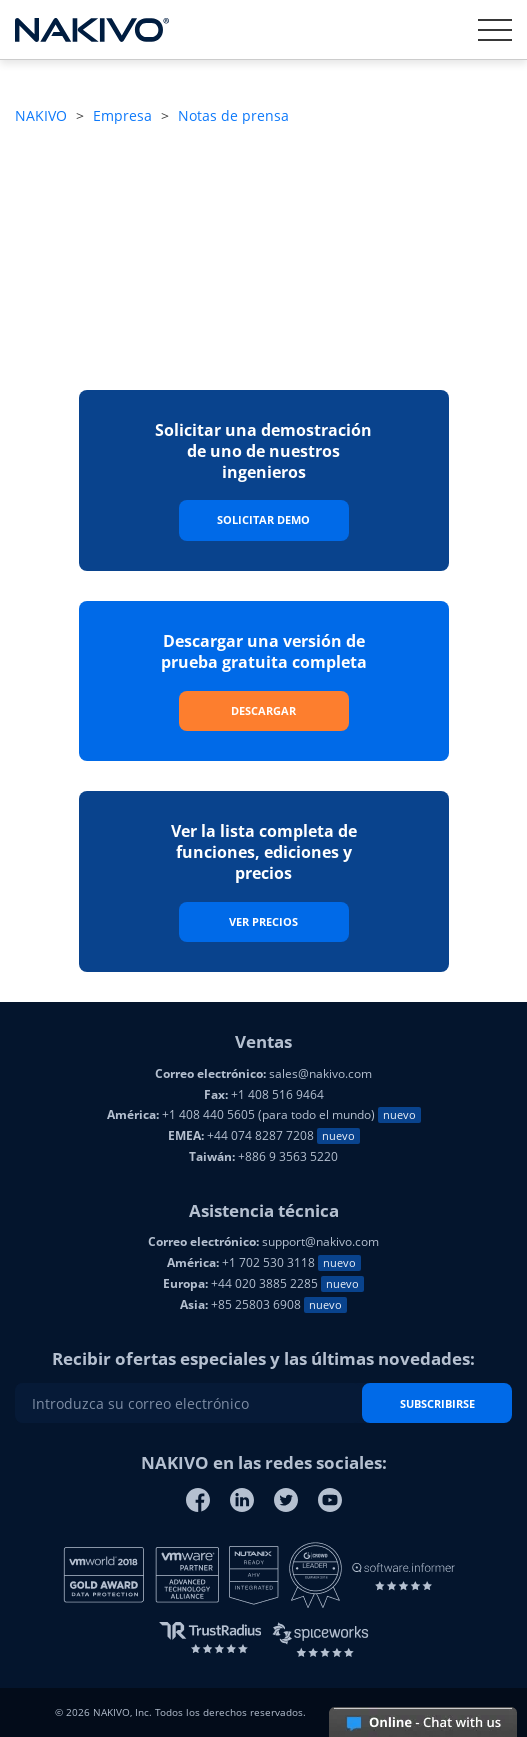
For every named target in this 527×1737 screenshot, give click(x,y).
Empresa (122, 115)
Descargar (263, 710)
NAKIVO (41, 115)
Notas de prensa (233, 115)
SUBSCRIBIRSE (437, 1403)
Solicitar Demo (263, 519)
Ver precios (263, 921)
